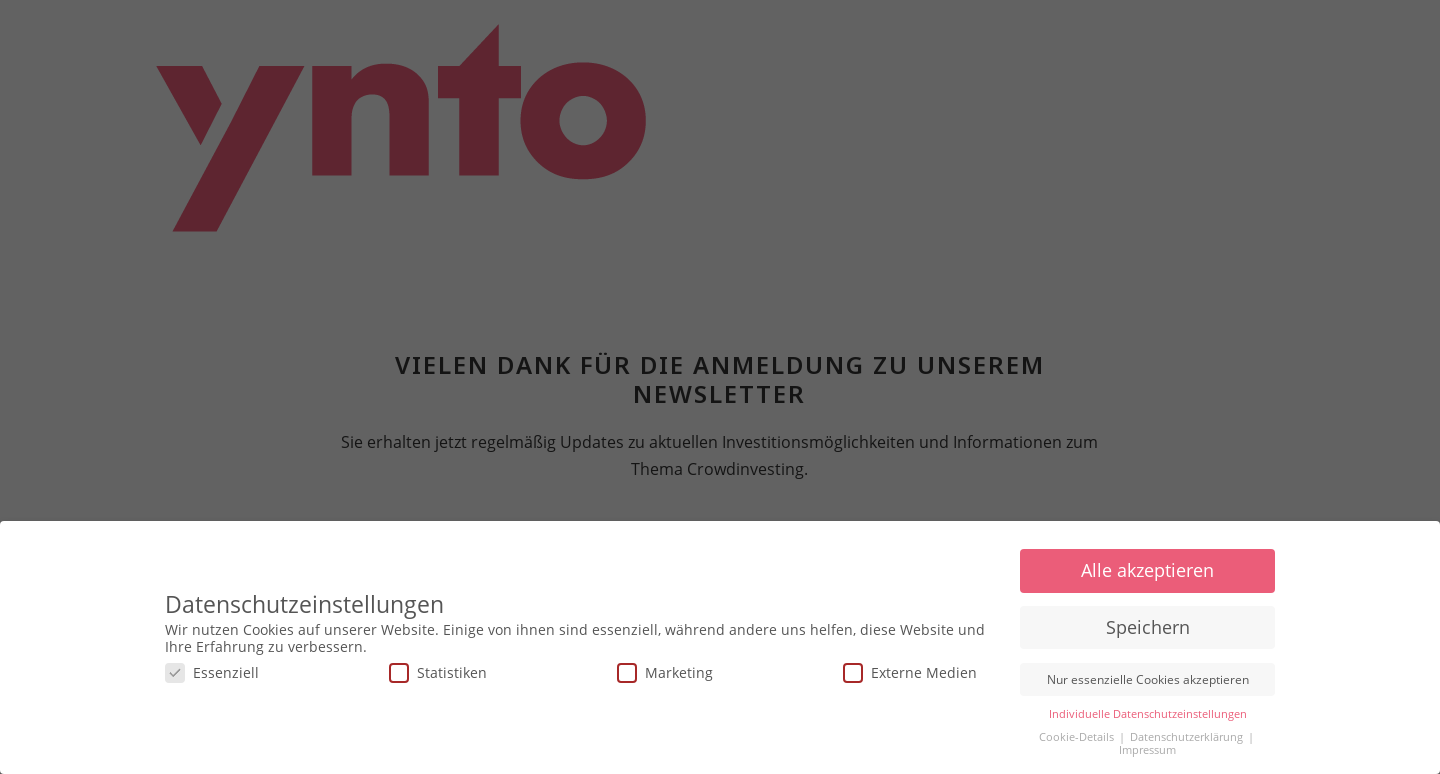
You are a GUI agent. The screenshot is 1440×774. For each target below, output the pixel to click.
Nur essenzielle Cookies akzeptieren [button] (1148, 679)
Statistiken (438, 672)
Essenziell (212, 672)
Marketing (665, 672)
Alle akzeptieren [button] (1147, 570)
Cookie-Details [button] (1078, 737)
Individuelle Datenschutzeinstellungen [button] (1148, 714)
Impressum (1147, 750)
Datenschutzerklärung (1188, 737)
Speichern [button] (1148, 627)
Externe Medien (910, 672)
